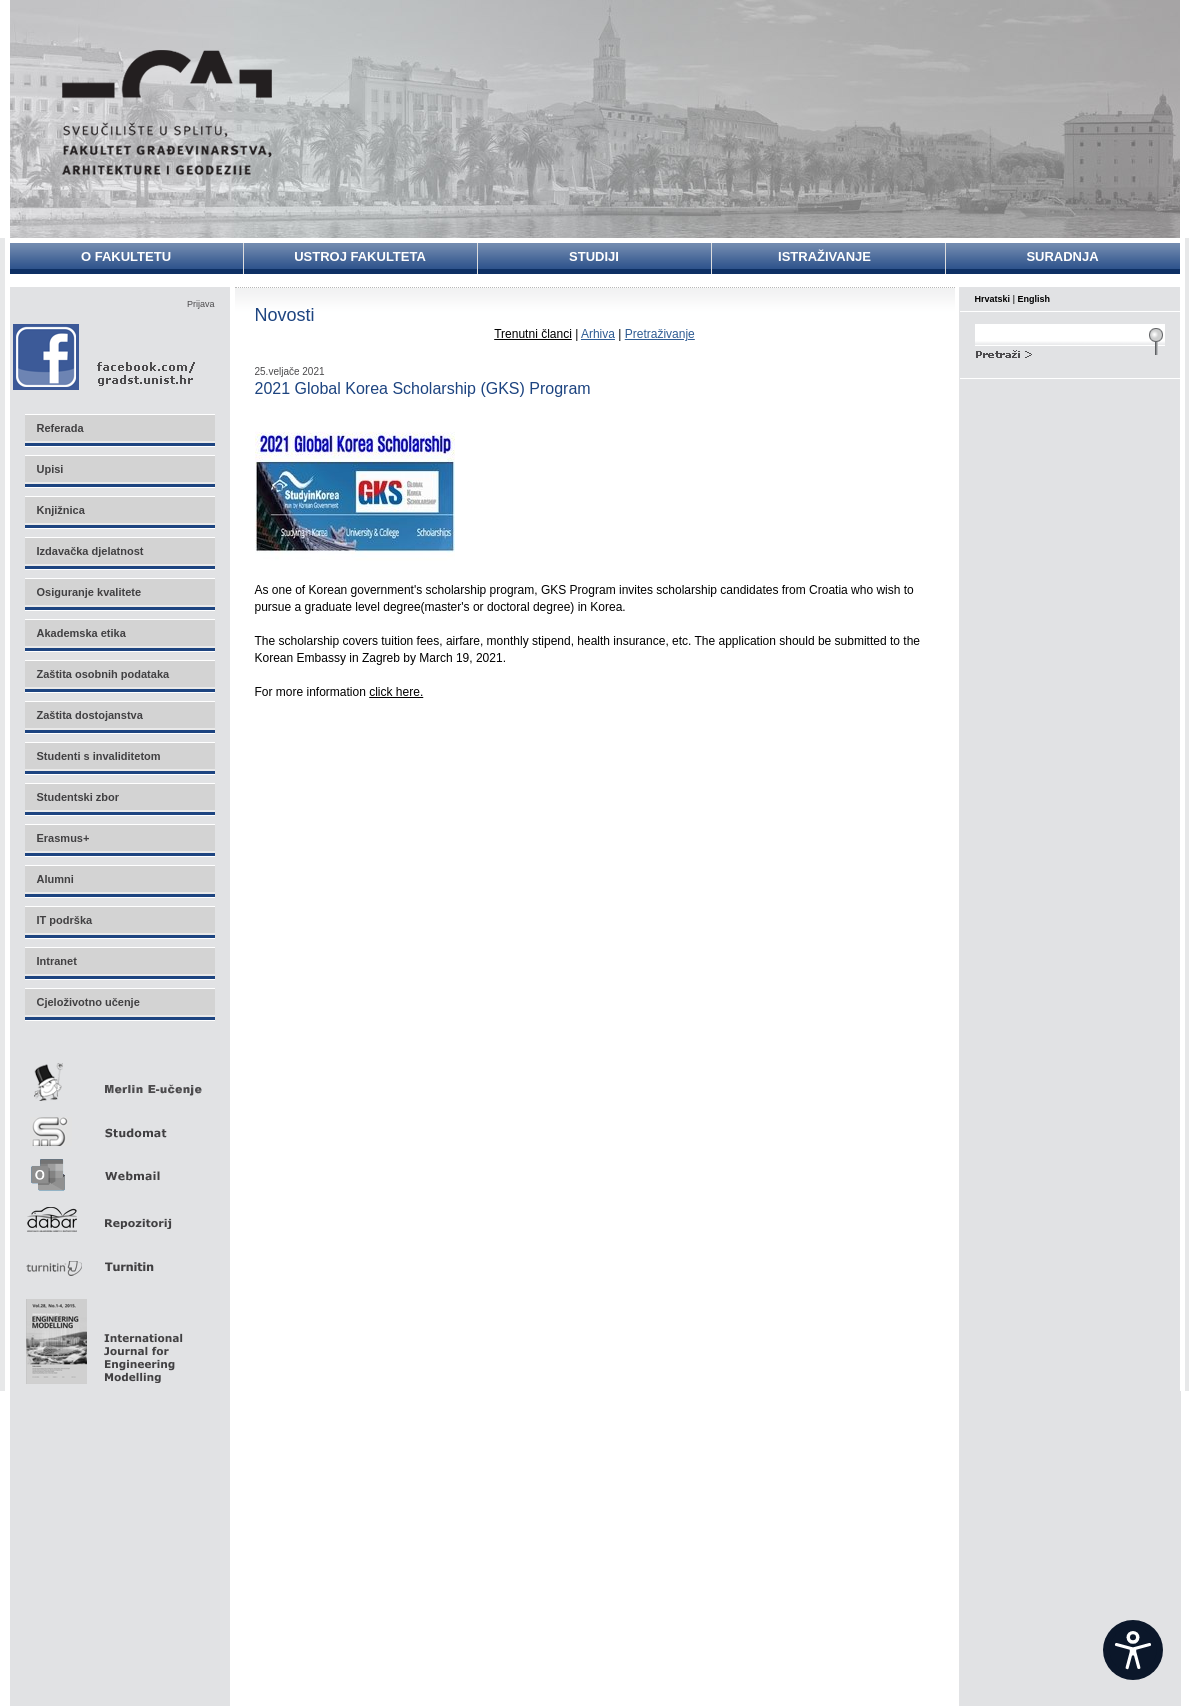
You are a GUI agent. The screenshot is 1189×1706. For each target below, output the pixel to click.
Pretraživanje (660, 334)
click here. (396, 692)
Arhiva (598, 334)
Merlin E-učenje (119, 1078)
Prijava (201, 304)
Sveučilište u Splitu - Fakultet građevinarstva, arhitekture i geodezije (167, 112)
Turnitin (119, 1258)
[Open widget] (1133, 1650)
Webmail (119, 1168)
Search (1070, 352)
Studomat (119, 1123)
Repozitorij (119, 1213)
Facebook (105, 356)
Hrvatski (993, 299)
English (1034, 299)
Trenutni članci (533, 334)
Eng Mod (101, 1336)
